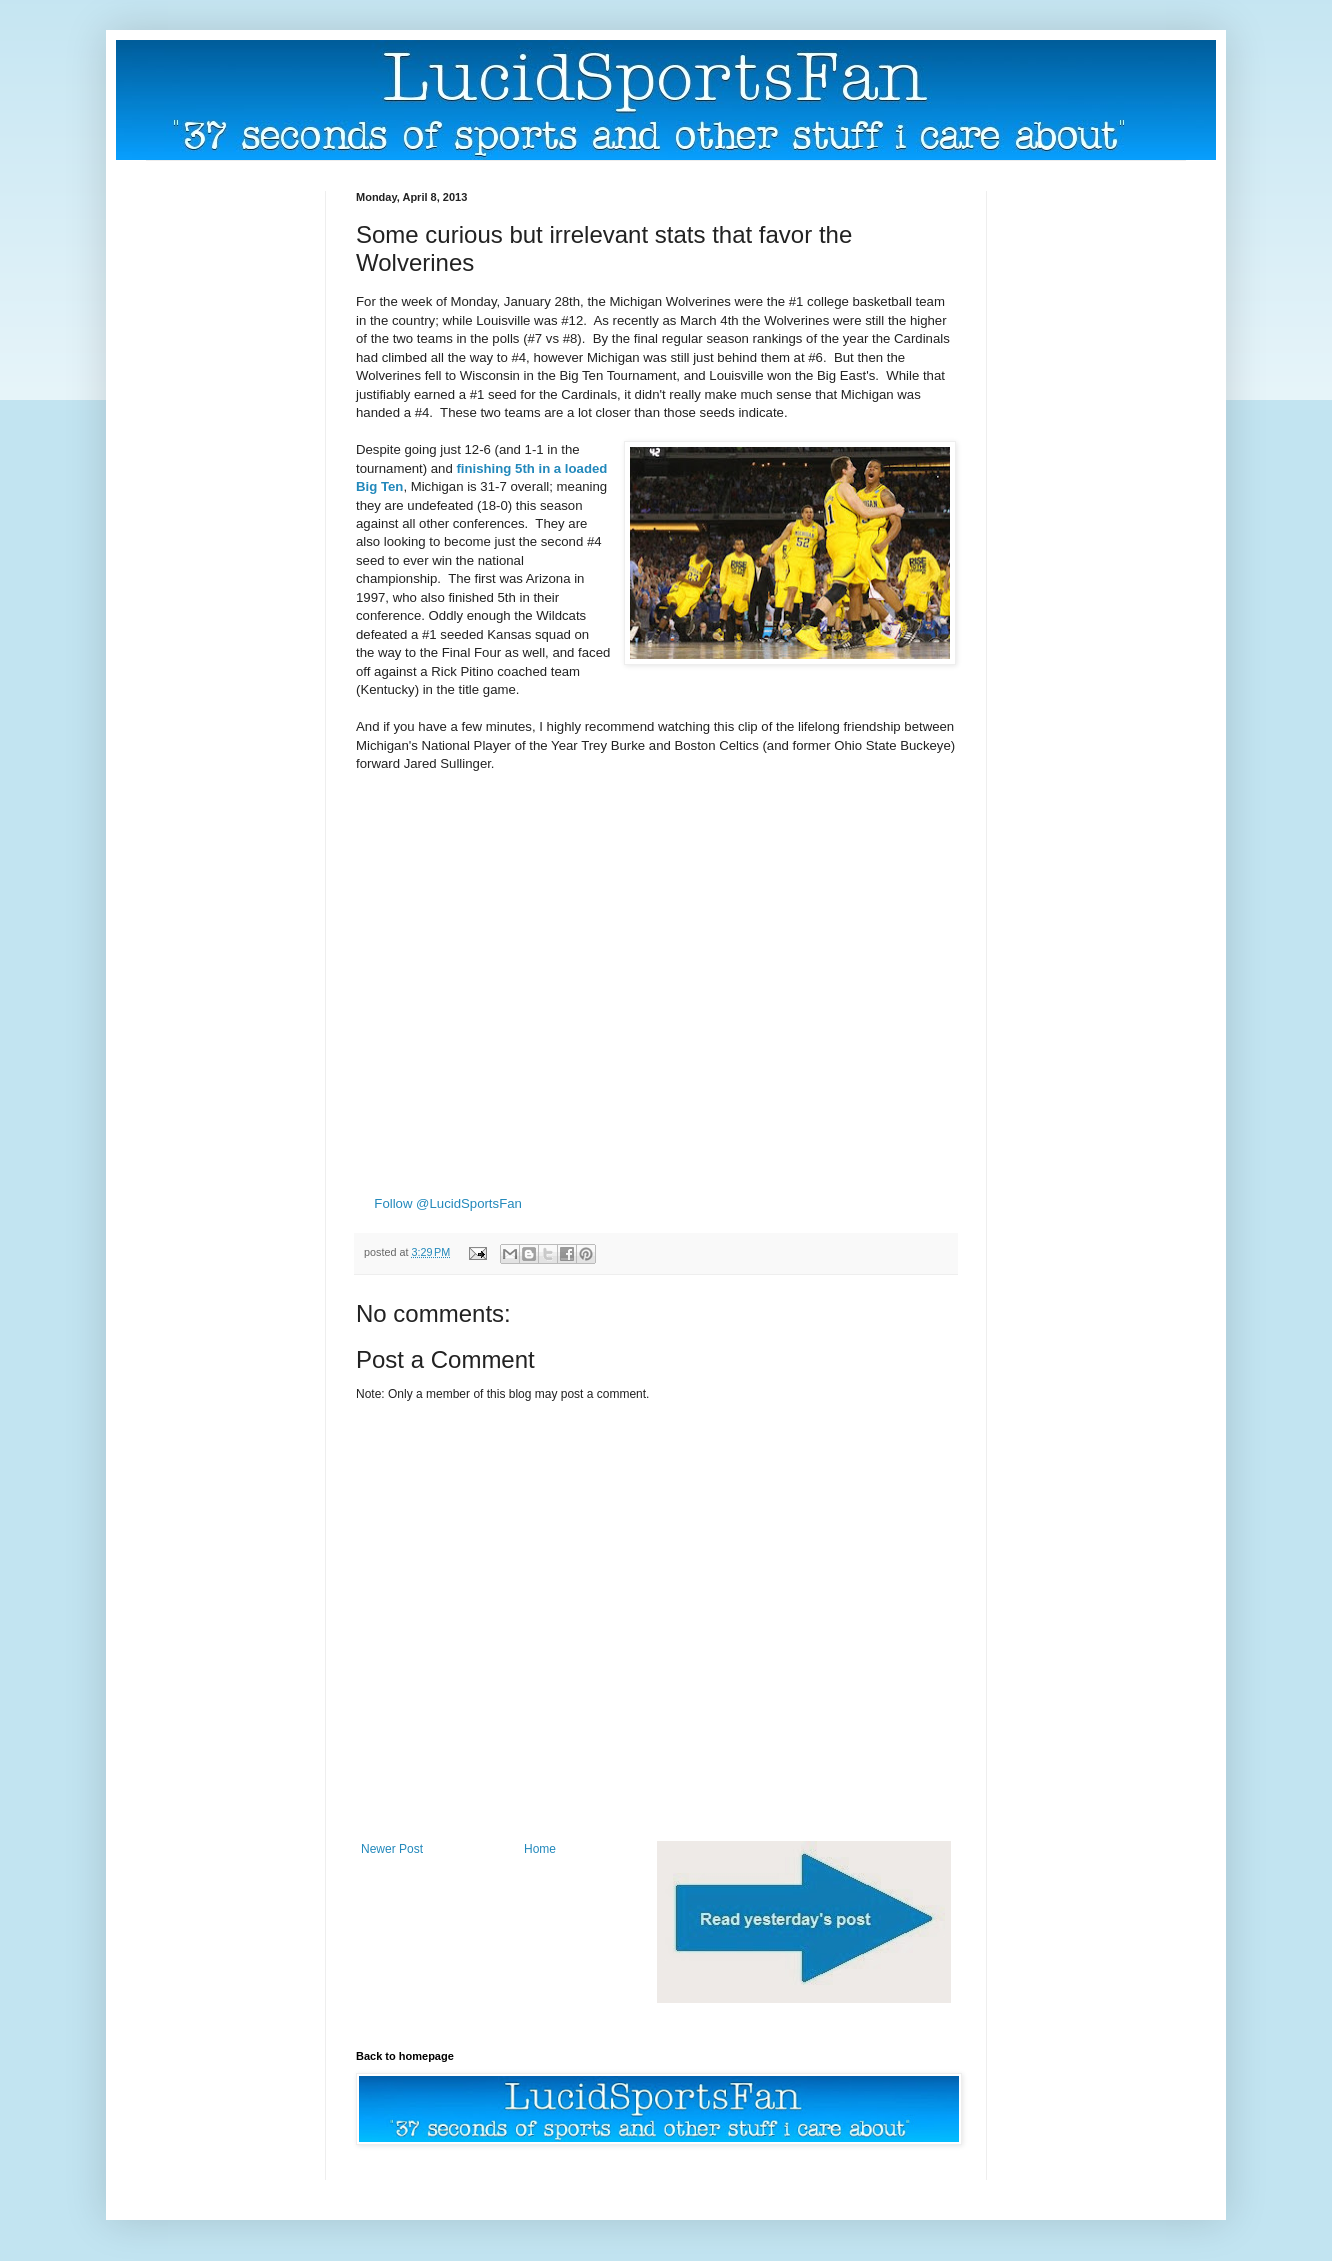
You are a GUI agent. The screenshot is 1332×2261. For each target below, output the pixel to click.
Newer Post (392, 1849)
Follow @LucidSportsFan (448, 1203)
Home (540, 1849)
